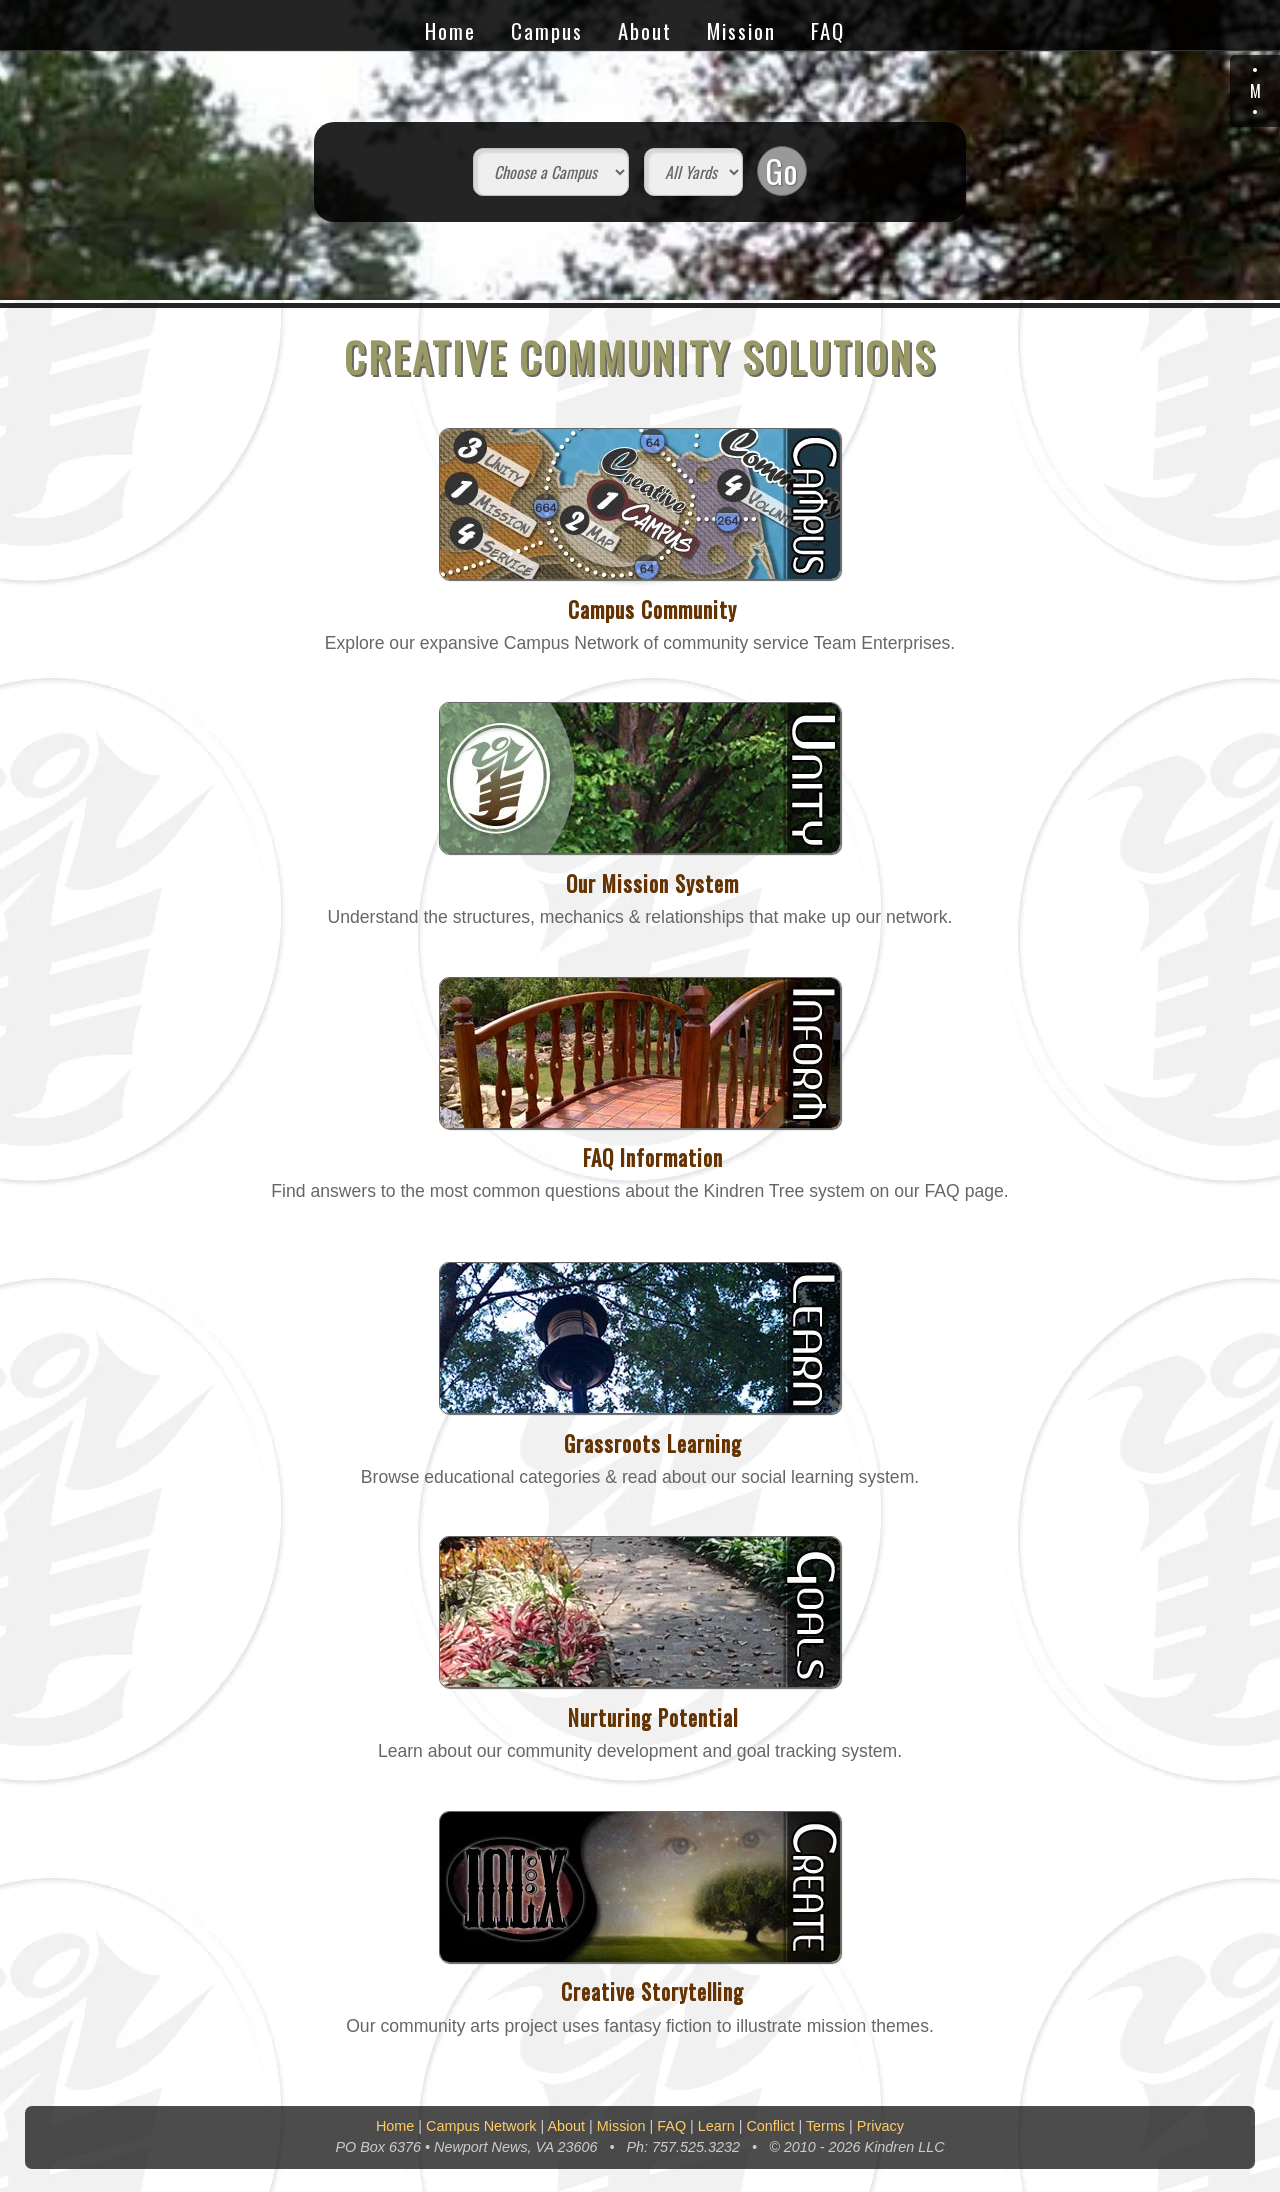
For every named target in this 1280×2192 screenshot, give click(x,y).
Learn (716, 2126)
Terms (825, 2126)
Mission (741, 30)
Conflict (770, 2126)
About (645, 30)
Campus (547, 30)
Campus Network (481, 2126)
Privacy (880, 2126)
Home (450, 30)
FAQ (828, 30)
